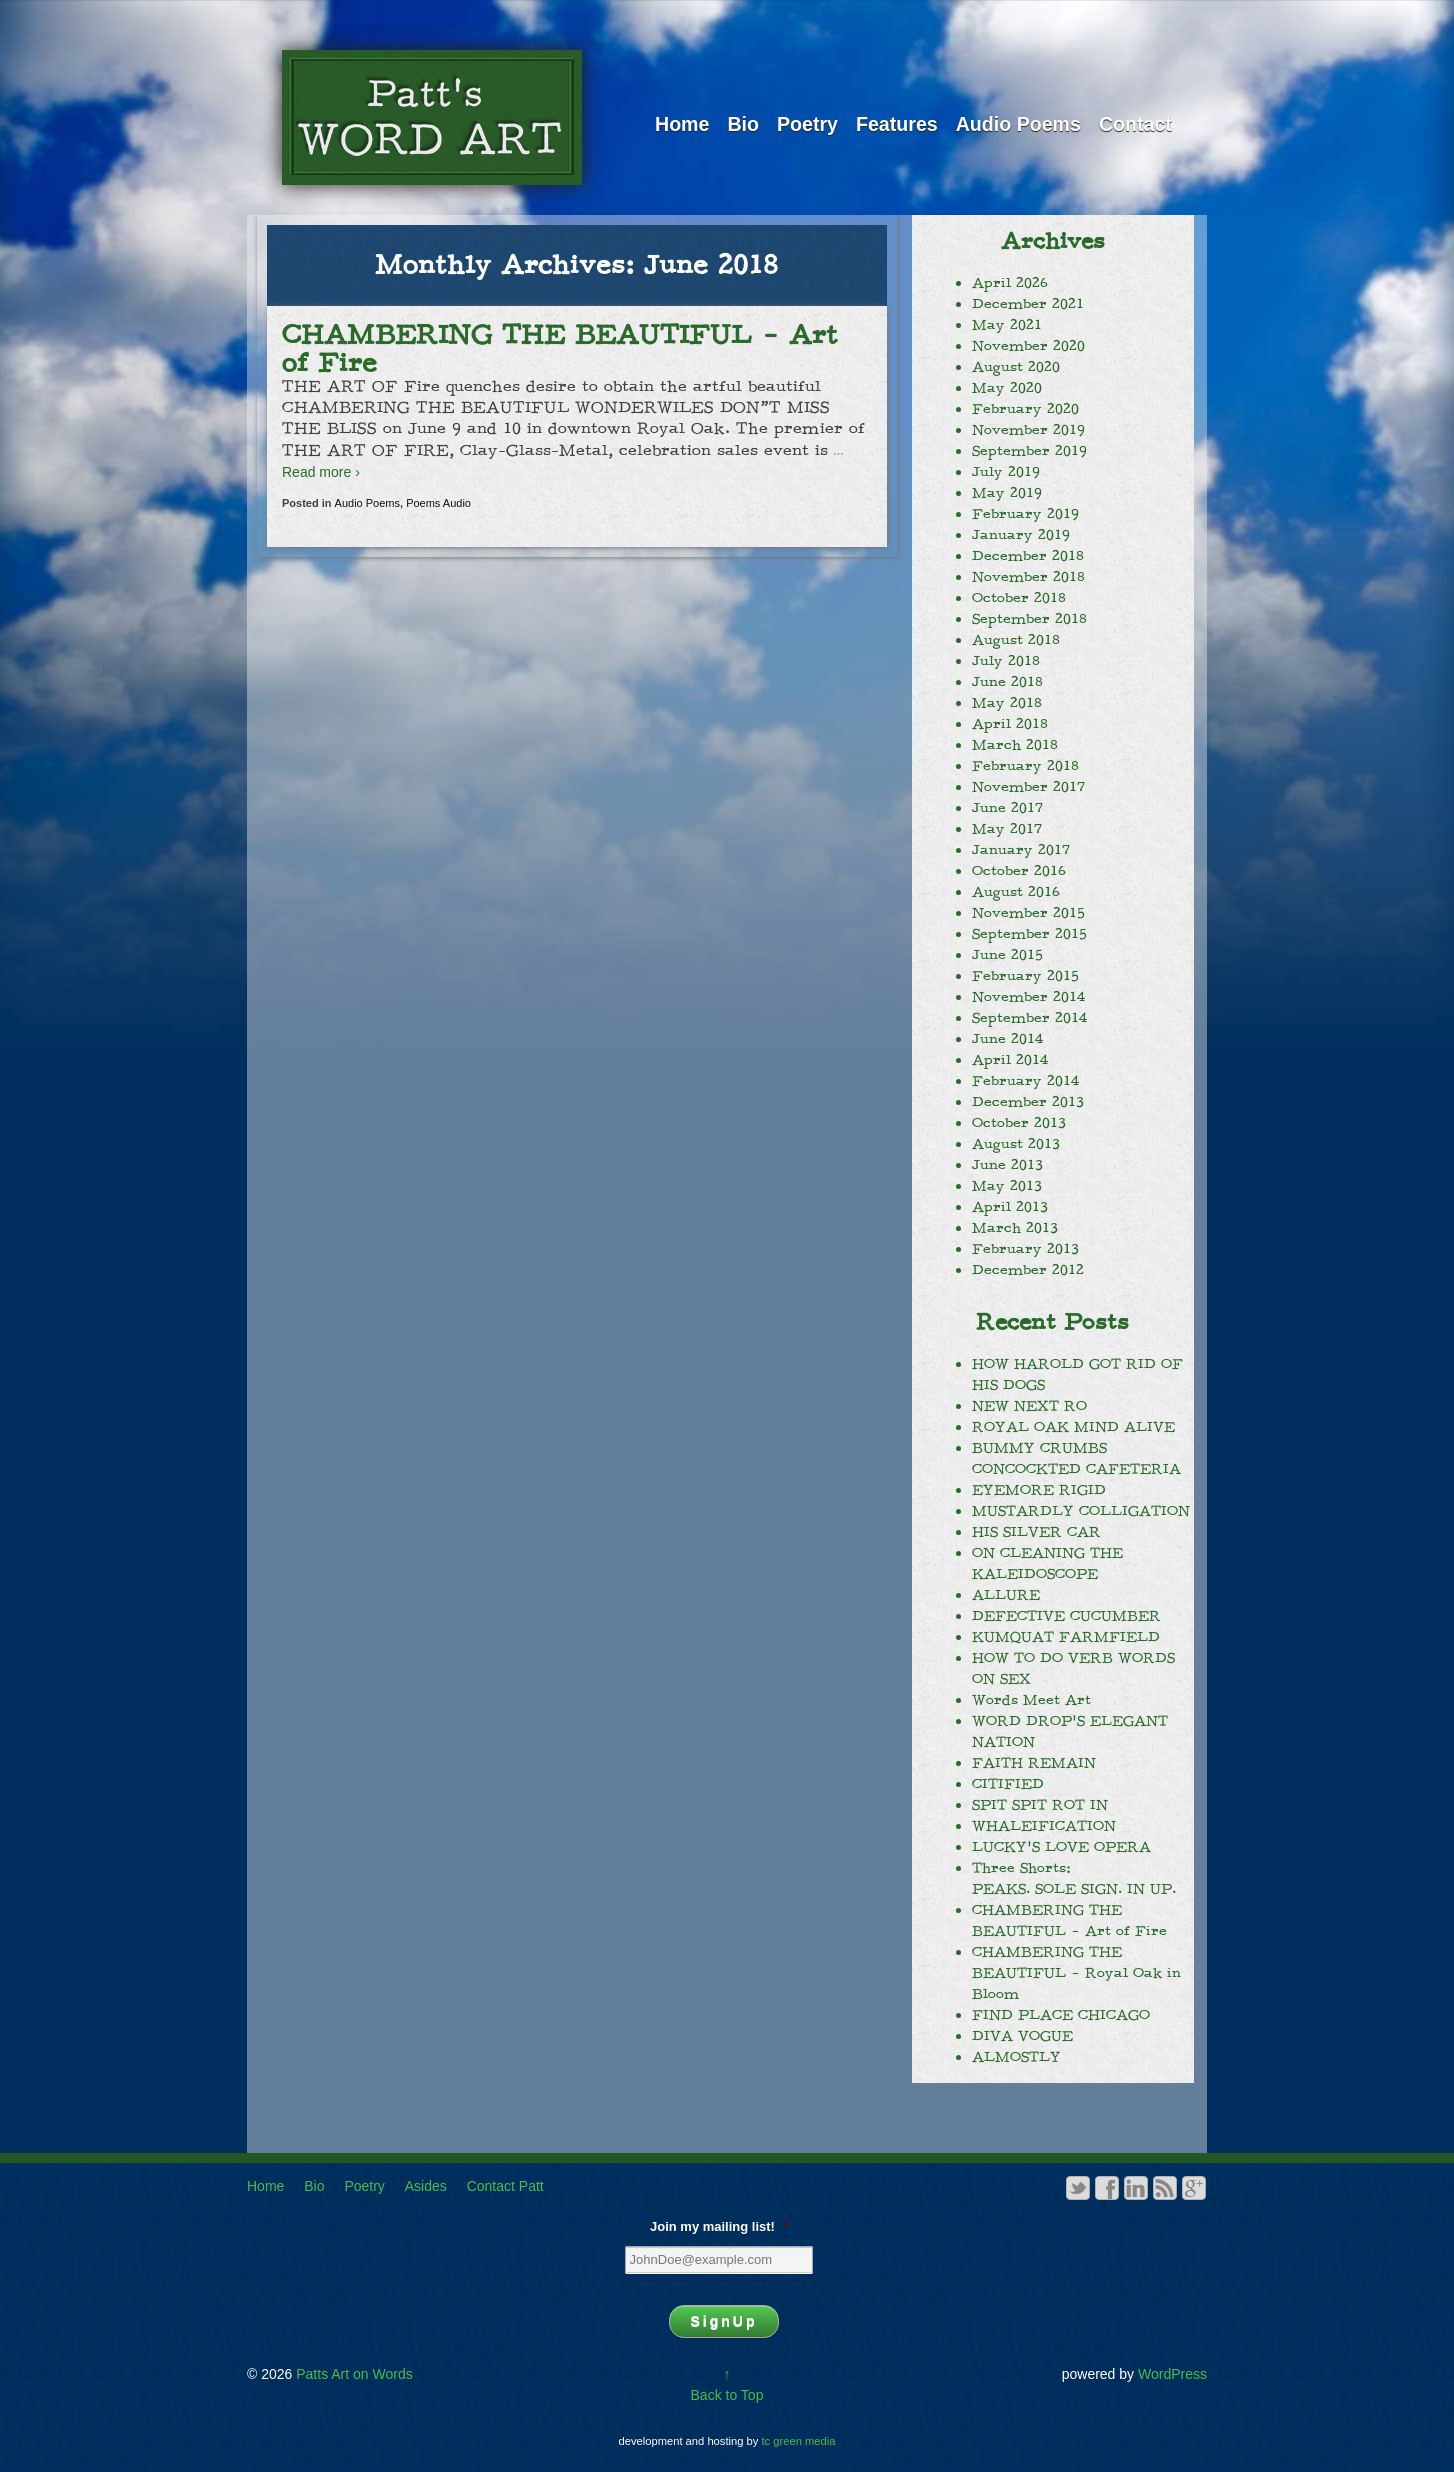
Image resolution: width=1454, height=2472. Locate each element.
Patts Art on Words (352, 2374)
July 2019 (1006, 472)
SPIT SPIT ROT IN (1040, 1805)
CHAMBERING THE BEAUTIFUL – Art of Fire (560, 349)
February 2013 (1025, 1249)
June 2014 (1007, 1039)
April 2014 (1010, 1060)
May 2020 (1007, 388)
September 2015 (1029, 934)
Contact (1135, 124)
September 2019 (1029, 451)
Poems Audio (438, 503)
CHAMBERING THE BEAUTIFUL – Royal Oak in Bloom (1076, 1973)
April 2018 (1010, 724)
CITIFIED (1008, 1784)
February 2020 (1025, 409)
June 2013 (1007, 1165)
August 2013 (1016, 1144)
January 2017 (1021, 850)
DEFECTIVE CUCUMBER (1066, 1616)
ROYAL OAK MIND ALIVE (1073, 1427)
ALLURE (1006, 1595)
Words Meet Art (1031, 1700)
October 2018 (1019, 598)
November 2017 (1028, 787)
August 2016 (1016, 892)
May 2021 (1007, 325)
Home (682, 124)
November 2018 (1028, 577)
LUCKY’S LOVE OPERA (1061, 1847)
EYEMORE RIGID (1039, 1490)
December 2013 (1028, 1102)
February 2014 (1025, 1081)
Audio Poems (1018, 124)
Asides (426, 2186)
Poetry (807, 124)
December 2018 (1028, 556)
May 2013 (1007, 1186)
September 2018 (1029, 619)
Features (897, 124)
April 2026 (1010, 283)
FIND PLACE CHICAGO (1061, 2015)
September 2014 (1029, 1018)
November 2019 (1028, 430)
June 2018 (1007, 682)
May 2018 (1007, 703)
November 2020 (1028, 346)
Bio (743, 124)
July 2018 (1006, 661)
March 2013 (1015, 1228)
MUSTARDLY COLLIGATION (1081, 1511)
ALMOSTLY (1016, 2057)
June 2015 (1007, 955)
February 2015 (1025, 976)
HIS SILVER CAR (1036, 1532)
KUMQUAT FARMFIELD (1066, 1637)
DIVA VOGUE (1022, 2036)
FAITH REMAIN (1034, 1763)
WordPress (1172, 2374)
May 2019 (1007, 493)
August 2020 (1016, 367)
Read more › (321, 472)
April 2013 (1010, 1207)
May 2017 (1007, 829)
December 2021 (1028, 304)
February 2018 (1025, 766)
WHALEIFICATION (1044, 1826)
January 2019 (1021, 535)
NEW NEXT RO (1029, 1406)
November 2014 (1028, 997)
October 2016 (1019, 871)
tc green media (799, 2441)
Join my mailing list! (719, 2226)
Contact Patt (505, 2186)
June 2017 (1007, 808)
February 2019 (1025, 514)
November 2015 (1028, 913)
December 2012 (1028, 1270)
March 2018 (1015, 745)
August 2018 (1016, 640)
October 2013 (1019, 1123)
